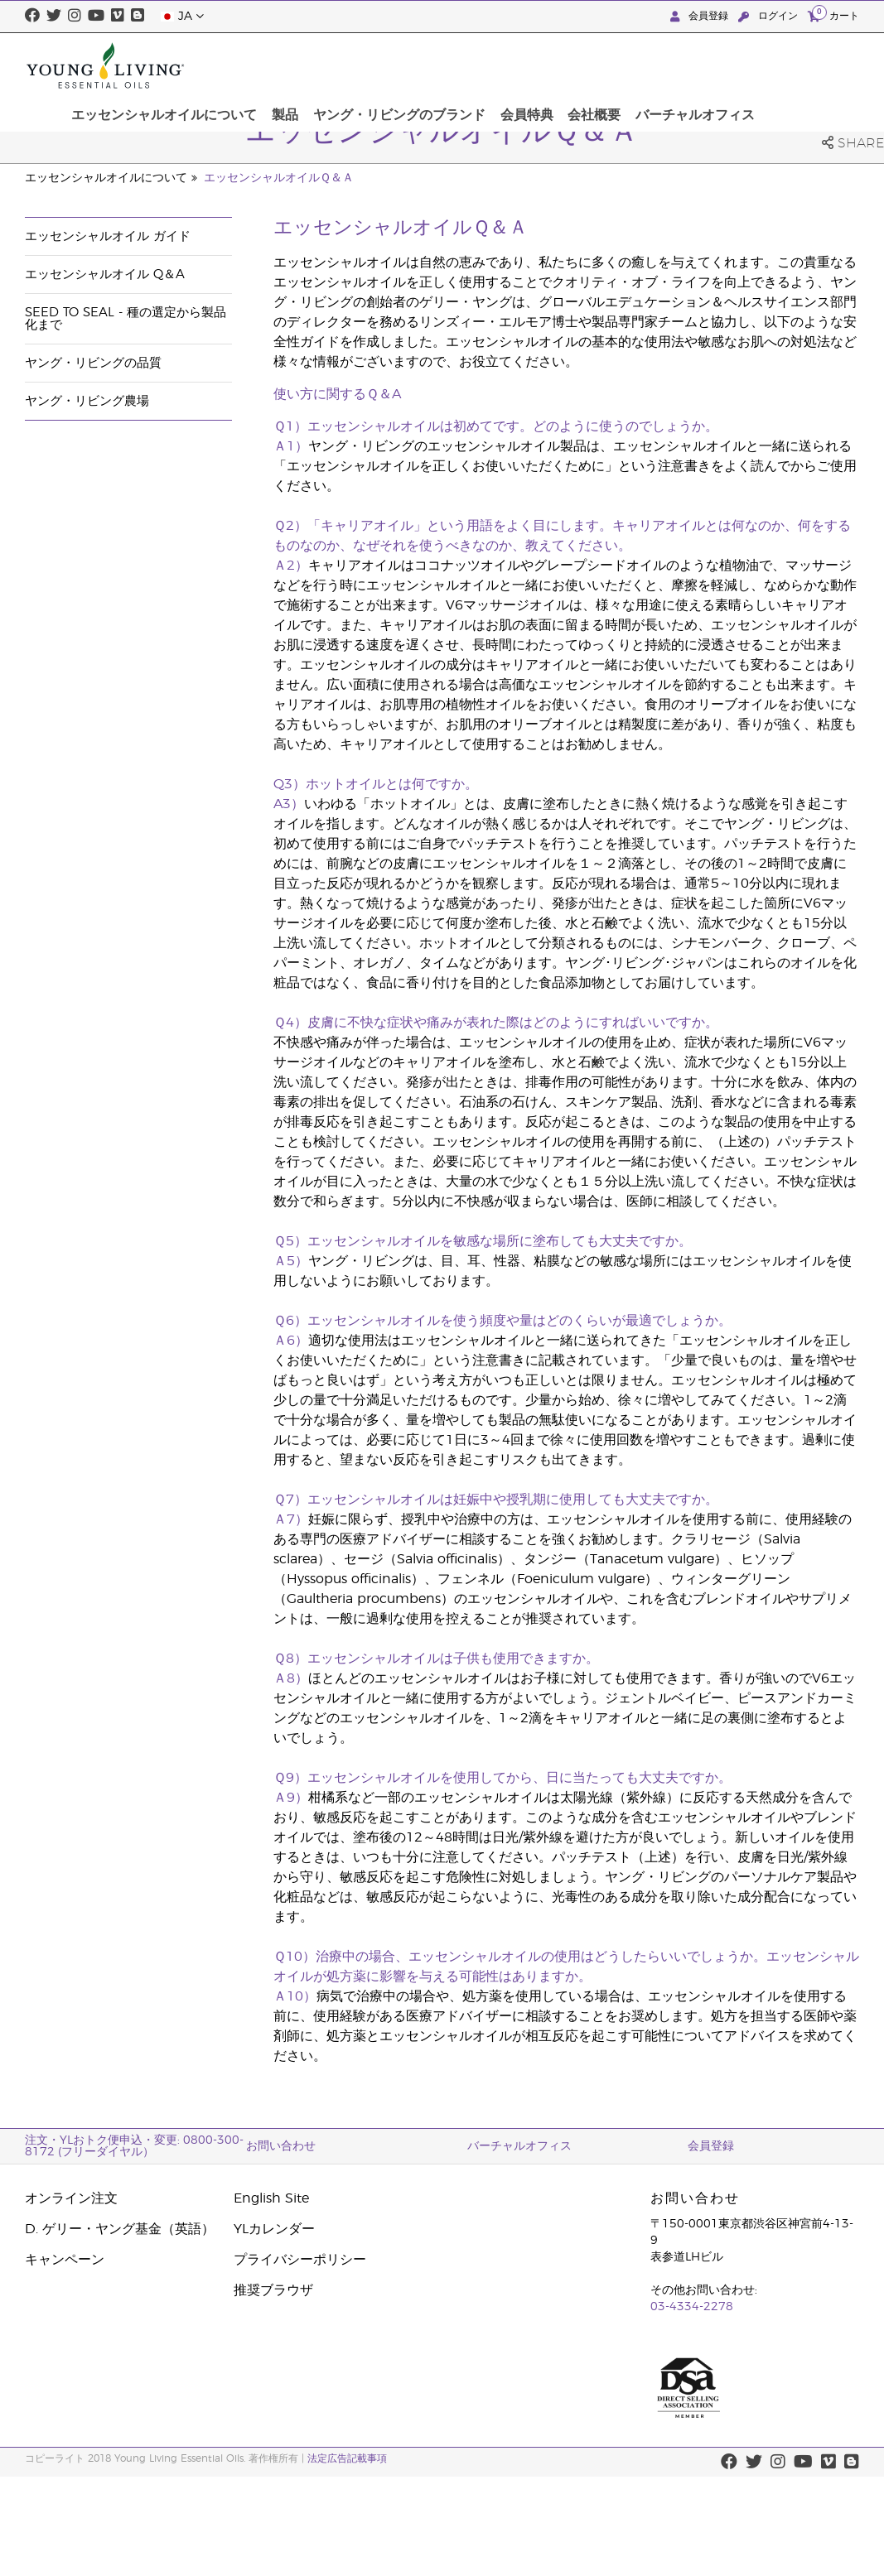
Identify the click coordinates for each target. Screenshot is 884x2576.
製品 (403, 65)
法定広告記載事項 (347, 2458)
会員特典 (635, 65)
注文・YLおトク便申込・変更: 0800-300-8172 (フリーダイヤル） (134, 2146)
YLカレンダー (274, 2229)
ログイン (769, 16)
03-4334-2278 (691, 2307)
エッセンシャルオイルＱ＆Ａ (279, 178)
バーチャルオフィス (794, 65)
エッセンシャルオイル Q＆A (105, 274)
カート (833, 15)
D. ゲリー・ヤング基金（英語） (120, 2229)
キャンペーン (64, 2259)
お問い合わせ (281, 2146)
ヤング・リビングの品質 (93, 363)
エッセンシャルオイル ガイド (108, 236)
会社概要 (698, 65)
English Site (271, 2198)
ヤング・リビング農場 (87, 401)
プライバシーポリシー (300, 2259)
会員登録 (701, 16)
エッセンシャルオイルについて (287, 65)
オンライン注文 (71, 2198)
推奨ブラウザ (273, 2290)
